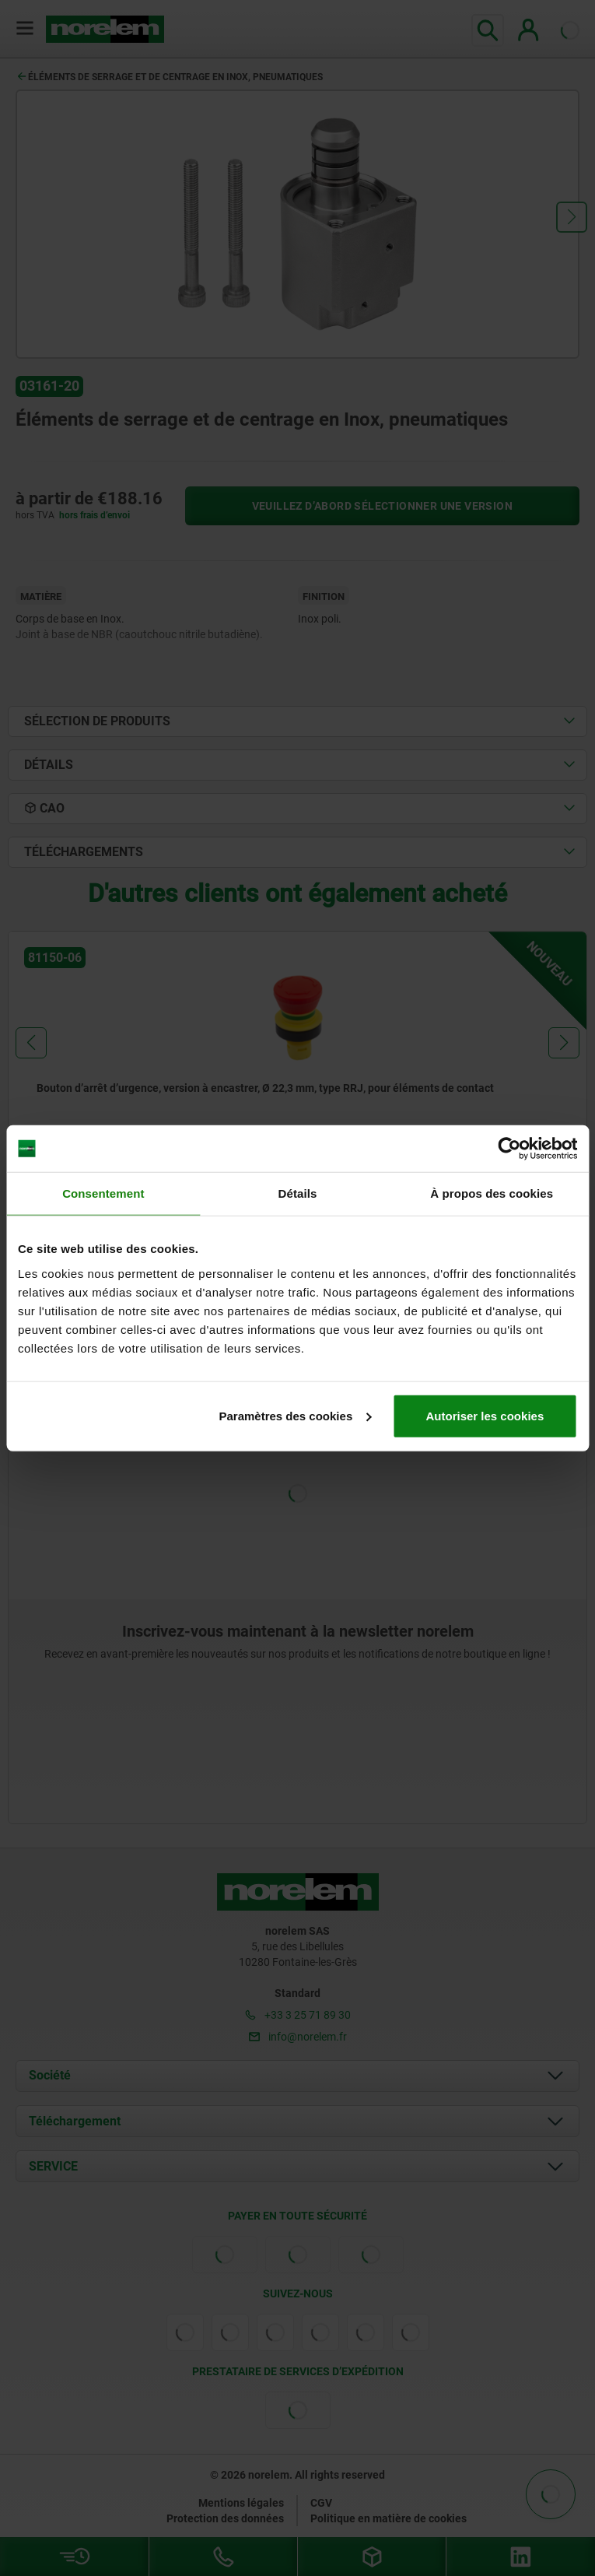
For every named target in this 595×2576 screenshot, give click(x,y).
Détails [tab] (297, 1193)
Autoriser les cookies (485, 1415)
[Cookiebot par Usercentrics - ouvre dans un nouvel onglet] (509, 1148)
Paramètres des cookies (295, 1415)
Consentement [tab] (103, 1193)
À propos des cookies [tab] (491, 1193)
